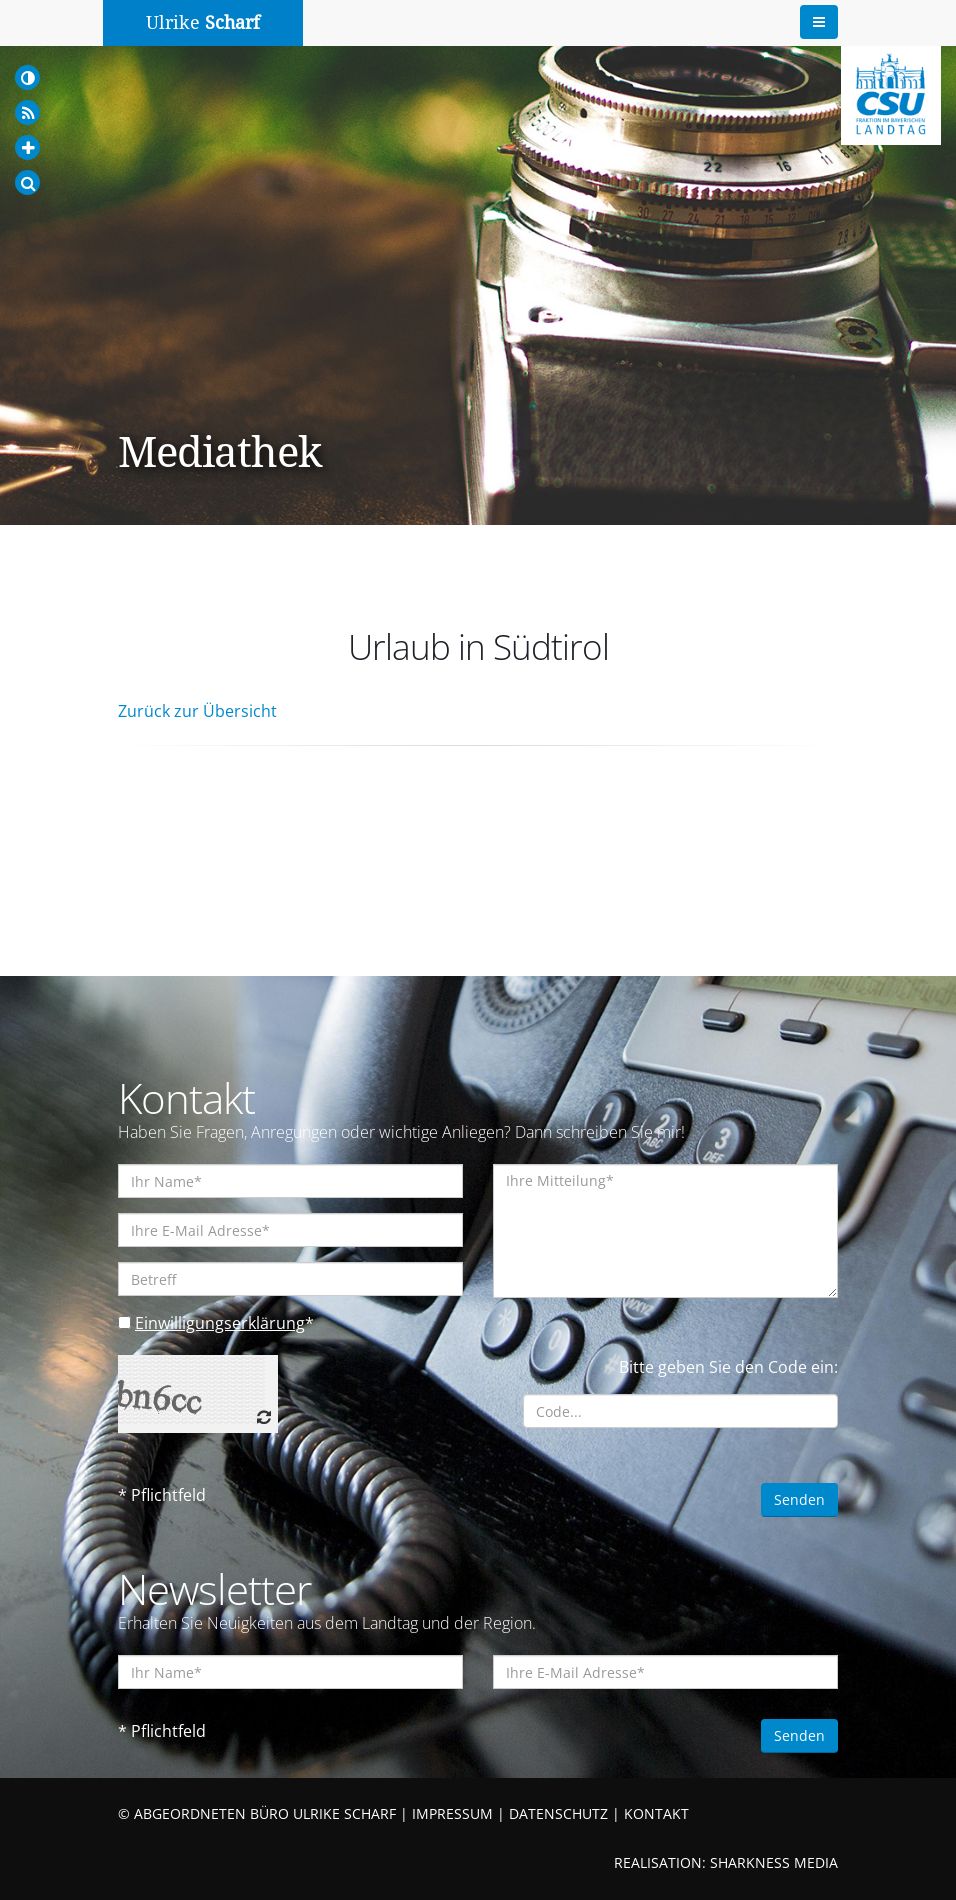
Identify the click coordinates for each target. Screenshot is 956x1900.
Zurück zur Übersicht (197, 711)
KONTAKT (656, 1813)
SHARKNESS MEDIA (774, 1862)
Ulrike (203, 22)
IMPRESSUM (452, 1813)
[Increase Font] (27, 147)
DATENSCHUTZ (558, 1813)
